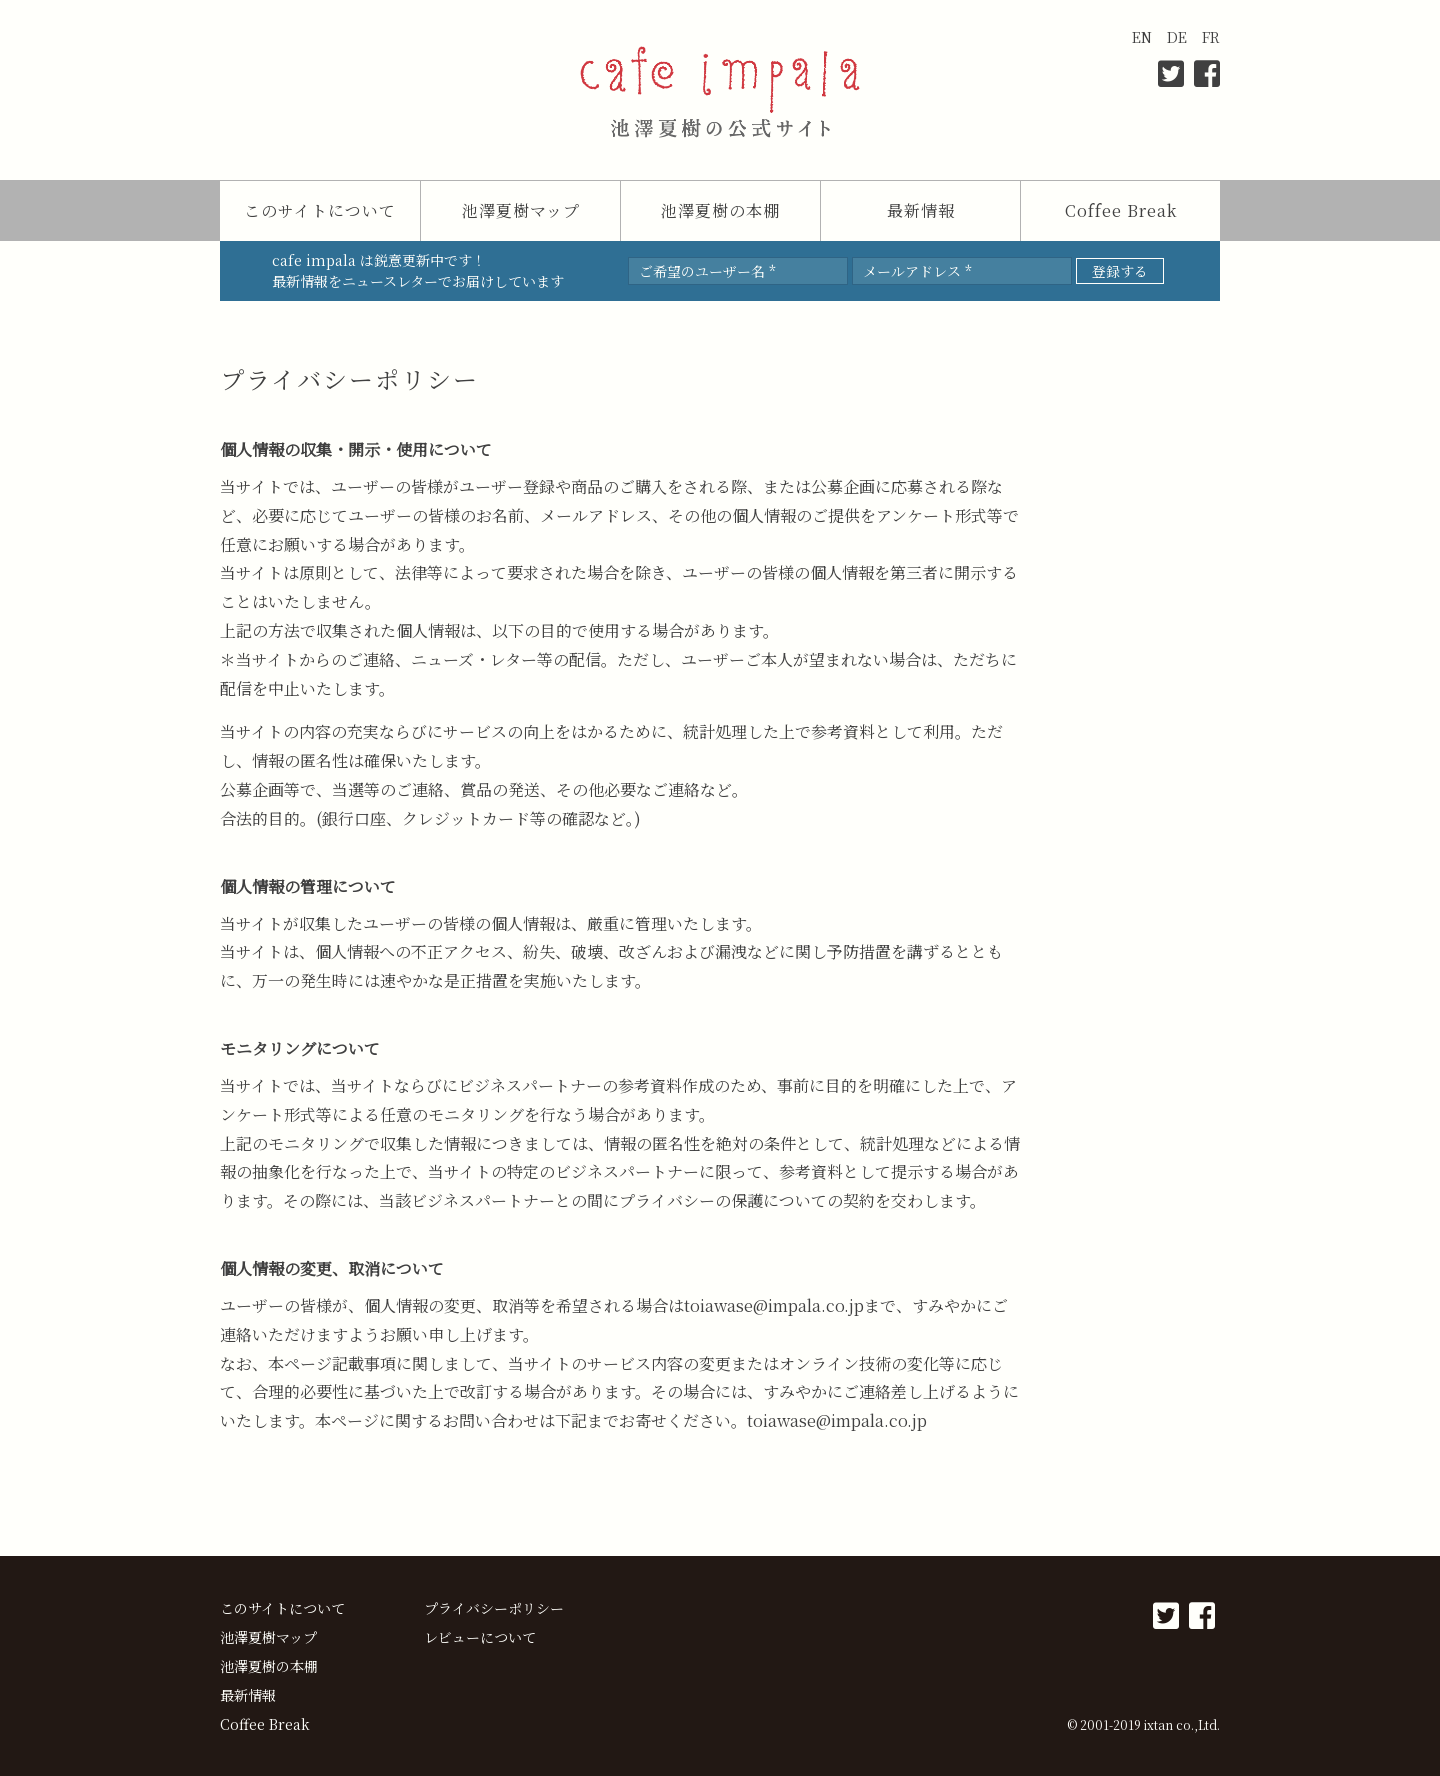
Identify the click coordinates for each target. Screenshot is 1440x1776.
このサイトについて (320, 210)
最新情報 (921, 210)
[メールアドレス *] (962, 271)
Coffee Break (1121, 210)
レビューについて (480, 1637)
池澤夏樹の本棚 (720, 210)
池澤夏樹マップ (521, 210)
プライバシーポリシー (494, 1608)
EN (1142, 37)
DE (1177, 37)
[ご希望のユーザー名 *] (738, 271)
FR (1211, 37)
